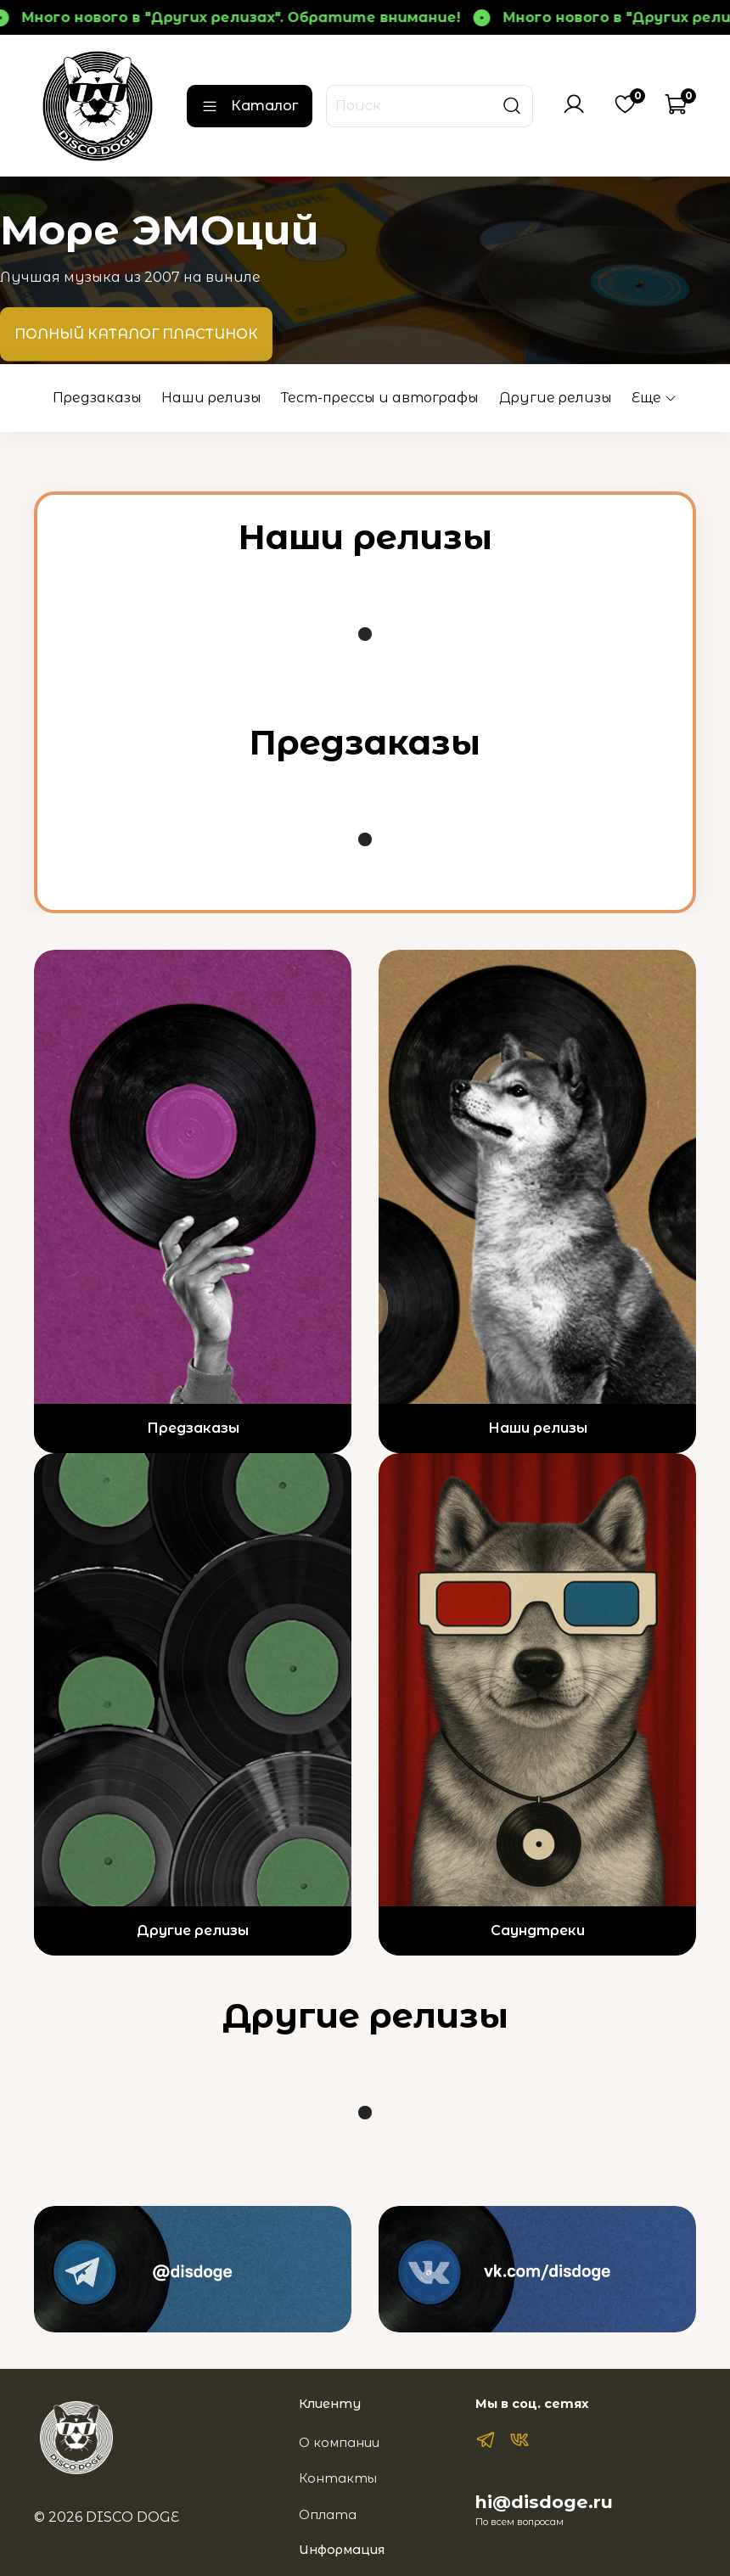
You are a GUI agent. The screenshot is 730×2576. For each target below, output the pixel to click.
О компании (339, 2442)
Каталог (249, 106)
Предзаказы (97, 398)
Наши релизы (211, 398)
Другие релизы (555, 398)
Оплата (328, 2515)
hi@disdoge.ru (544, 2501)
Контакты (338, 2478)
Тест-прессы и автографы (380, 398)
